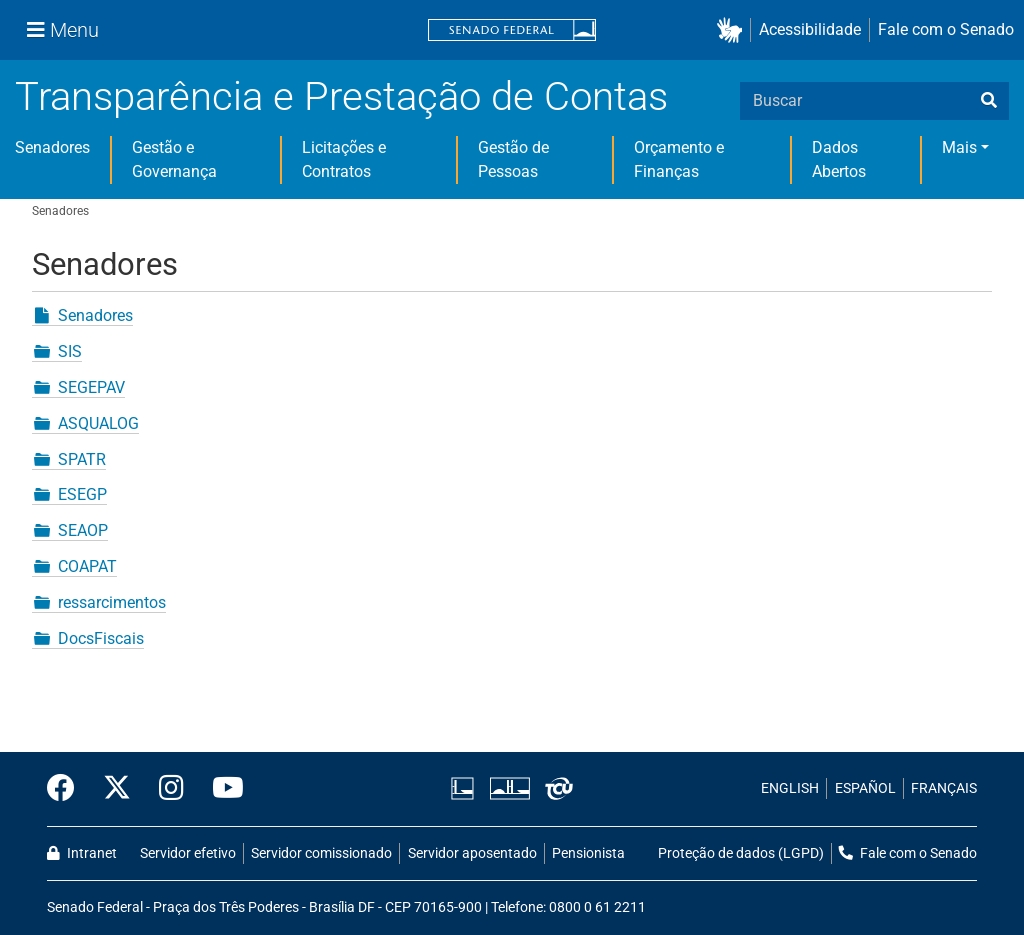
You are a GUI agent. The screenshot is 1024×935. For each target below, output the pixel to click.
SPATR (82, 459)
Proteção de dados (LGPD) (741, 853)
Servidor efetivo (188, 853)
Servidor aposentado (472, 853)
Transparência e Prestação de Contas (341, 96)
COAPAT (87, 566)
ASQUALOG (98, 423)
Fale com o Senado (946, 29)
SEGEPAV (91, 387)
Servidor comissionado (321, 853)
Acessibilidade (810, 29)
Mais (959, 147)
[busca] (989, 101)
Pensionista (588, 853)
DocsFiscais (101, 638)
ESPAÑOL (865, 788)
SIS (70, 351)
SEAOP (83, 530)
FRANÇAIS (944, 788)
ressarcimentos (112, 602)
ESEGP (82, 494)
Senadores (52, 147)
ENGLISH (790, 788)
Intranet (82, 853)
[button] (733, 30)
